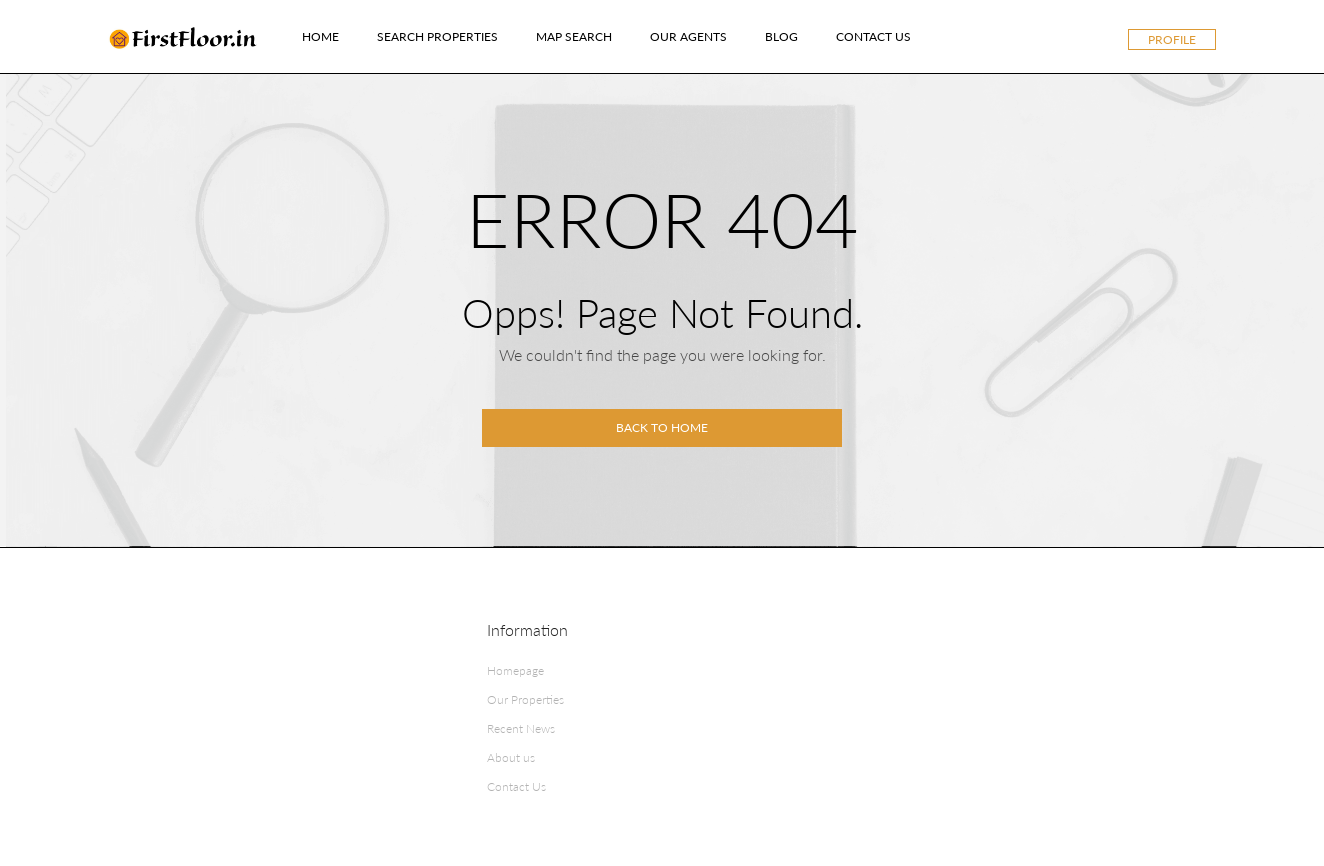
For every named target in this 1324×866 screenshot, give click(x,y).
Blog (781, 36)
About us (511, 757)
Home (320, 36)
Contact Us (873, 36)
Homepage (515, 670)
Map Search (574, 36)
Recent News (521, 728)
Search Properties (437, 36)
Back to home (662, 427)
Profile (1172, 39)
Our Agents (688, 36)
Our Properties (525, 699)
